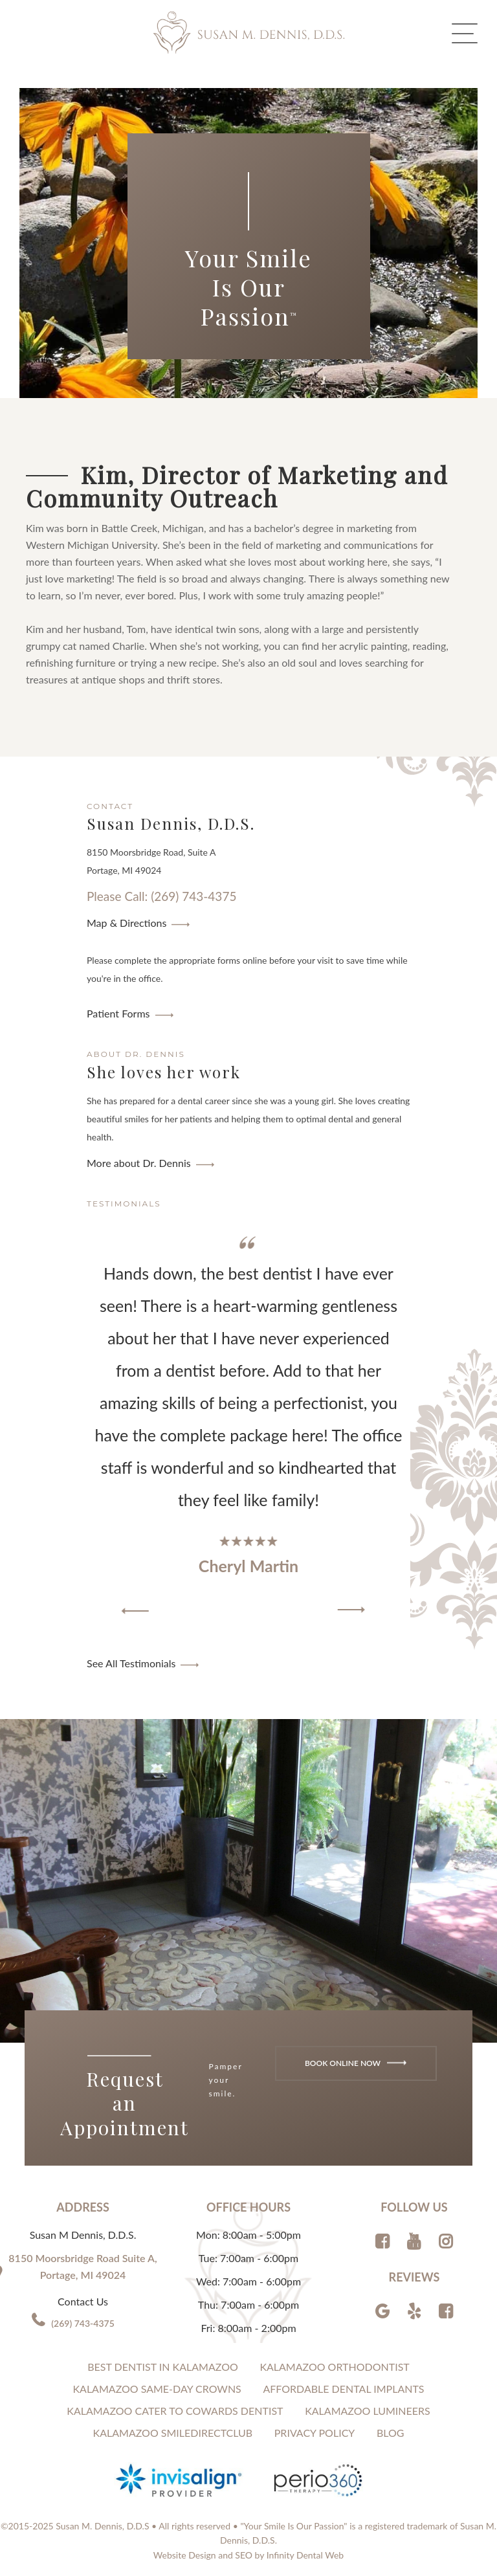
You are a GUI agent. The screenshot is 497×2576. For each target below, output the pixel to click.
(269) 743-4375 (83, 2323)
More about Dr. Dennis (139, 1163)
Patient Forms (118, 1013)
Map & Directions (126, 922)
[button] (135, 1611)
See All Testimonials (131, 1663)
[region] (248, 1426)
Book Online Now (355, 2062)
